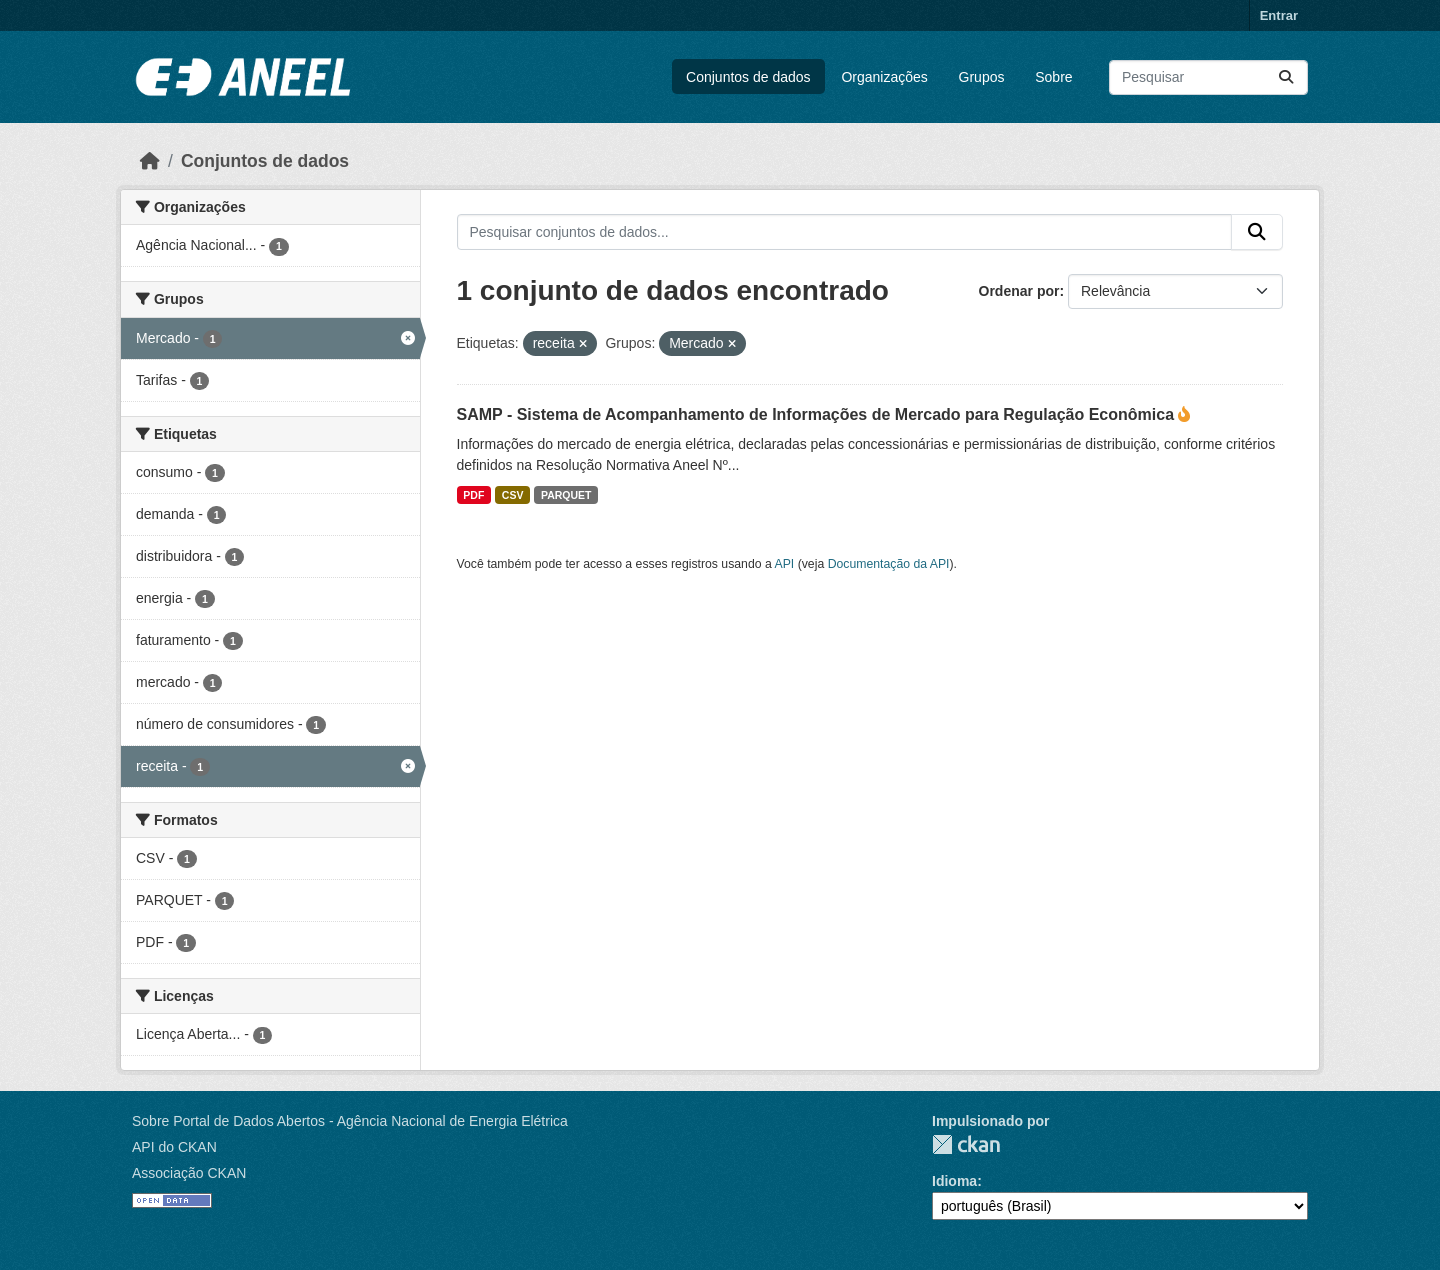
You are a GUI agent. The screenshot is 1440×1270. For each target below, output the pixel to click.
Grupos (982, 77)
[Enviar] (1286, 77)
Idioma (954, 1181)
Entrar (1279, 15)
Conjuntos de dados (748, 77)
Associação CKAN (189, 1173)
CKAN (966, 1144)
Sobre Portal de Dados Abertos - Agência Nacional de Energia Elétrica (350, 1121)
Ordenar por (1019, 291)
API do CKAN (174, 1147)
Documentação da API (889, 564)
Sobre (1053, 77)
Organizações (884, 77)
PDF (473, 495)
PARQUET (566, 495)
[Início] (150, 161)
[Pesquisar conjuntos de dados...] (1208, 77)
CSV (513, 495)
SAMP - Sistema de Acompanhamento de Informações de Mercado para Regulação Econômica (818, 414)
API (785, 564)
